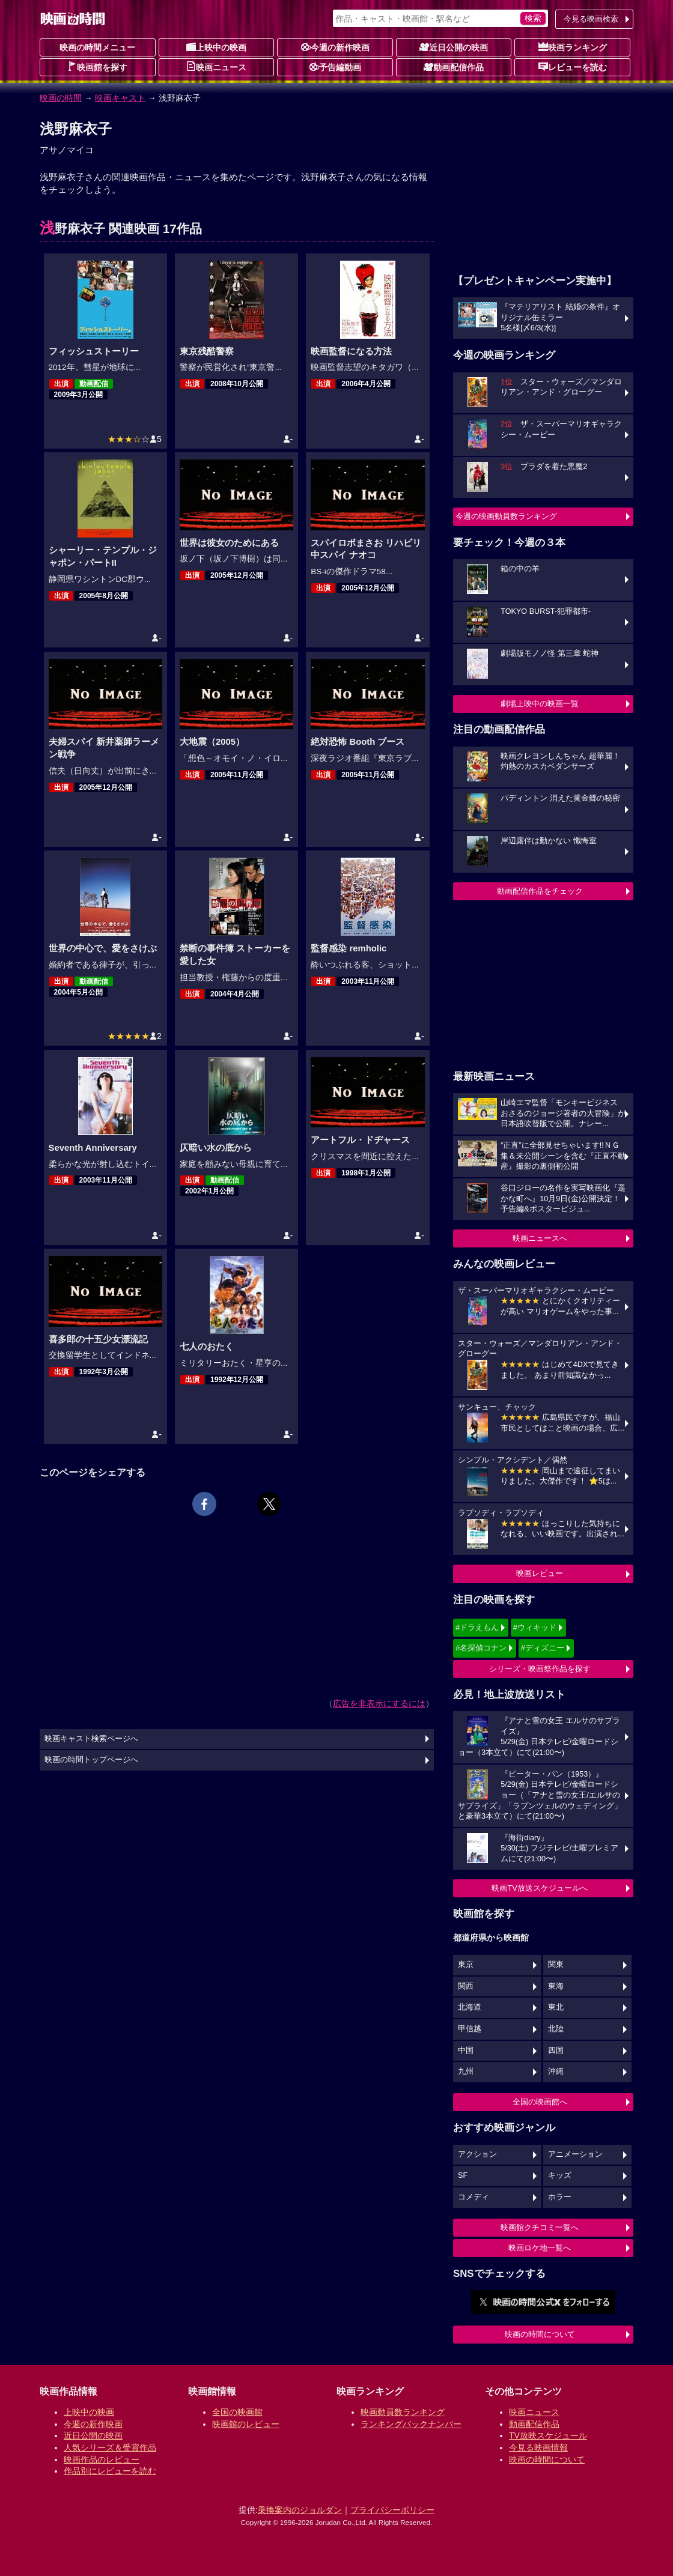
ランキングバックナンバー (411, 2424)
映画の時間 (61, 98)
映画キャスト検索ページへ (91, 1739)
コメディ (473, 2197)
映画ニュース (216, 66)
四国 (556, 2050)
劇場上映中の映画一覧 (540, 703)
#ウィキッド (534, 1627)
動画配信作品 (454, 66)
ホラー (559, 2197)
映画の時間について (540, 2334)
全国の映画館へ (540, 2101)
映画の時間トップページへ (91, 1760)
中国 (466, 2050)
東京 (466, 1964)
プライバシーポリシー (392, 2510)
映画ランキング (572, 46)
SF (462, 2175)
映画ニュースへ (540, 1238)
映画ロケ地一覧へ (539, 2247)
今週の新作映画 (335, 46)
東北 (556, 2007)
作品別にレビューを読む (110, 2471)
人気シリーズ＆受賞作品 (110, 2447)
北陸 (556, 2029)
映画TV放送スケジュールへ (540, 1888)
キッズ (559, 2175)
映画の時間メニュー (97, 47)
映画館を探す (97, 66)
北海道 (469, 2007)
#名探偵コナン (481, 1647)
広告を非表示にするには (379, 1703)
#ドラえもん (477, 1627)
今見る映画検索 (591, 18)
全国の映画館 (237, 2412)
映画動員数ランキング (403, 2412)
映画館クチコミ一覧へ (540, 2227)
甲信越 (469, 2029)
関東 (556, 1964)
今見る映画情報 (538, 2447)
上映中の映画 (216, 46)
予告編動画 (335, 66)
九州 (466, 2071)
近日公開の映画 (453, 46)
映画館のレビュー (245, 2424)
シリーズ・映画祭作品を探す (540, 1668)
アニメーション (575, 2154)
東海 (556, 1986)
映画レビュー (539, 1573)
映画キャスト (120, 98)
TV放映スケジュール (548, 2435)
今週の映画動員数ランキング (506, 516)
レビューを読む (572, 66)
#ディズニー (542, 1647)
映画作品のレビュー (101, 2459)
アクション (477, 2154)
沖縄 (556, 2071)
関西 (466, 1986)
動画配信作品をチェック (540, 891)
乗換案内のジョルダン (300, 2510)
